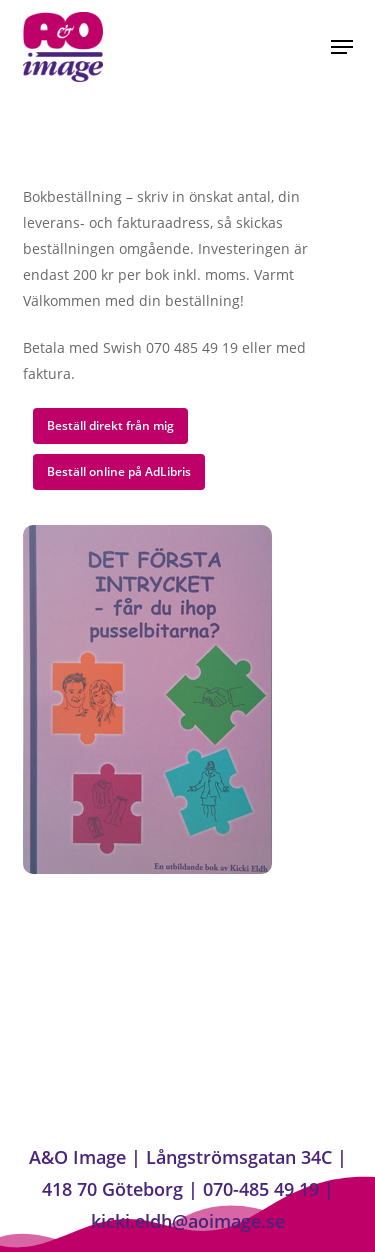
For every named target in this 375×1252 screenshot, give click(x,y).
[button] (342, 47)
